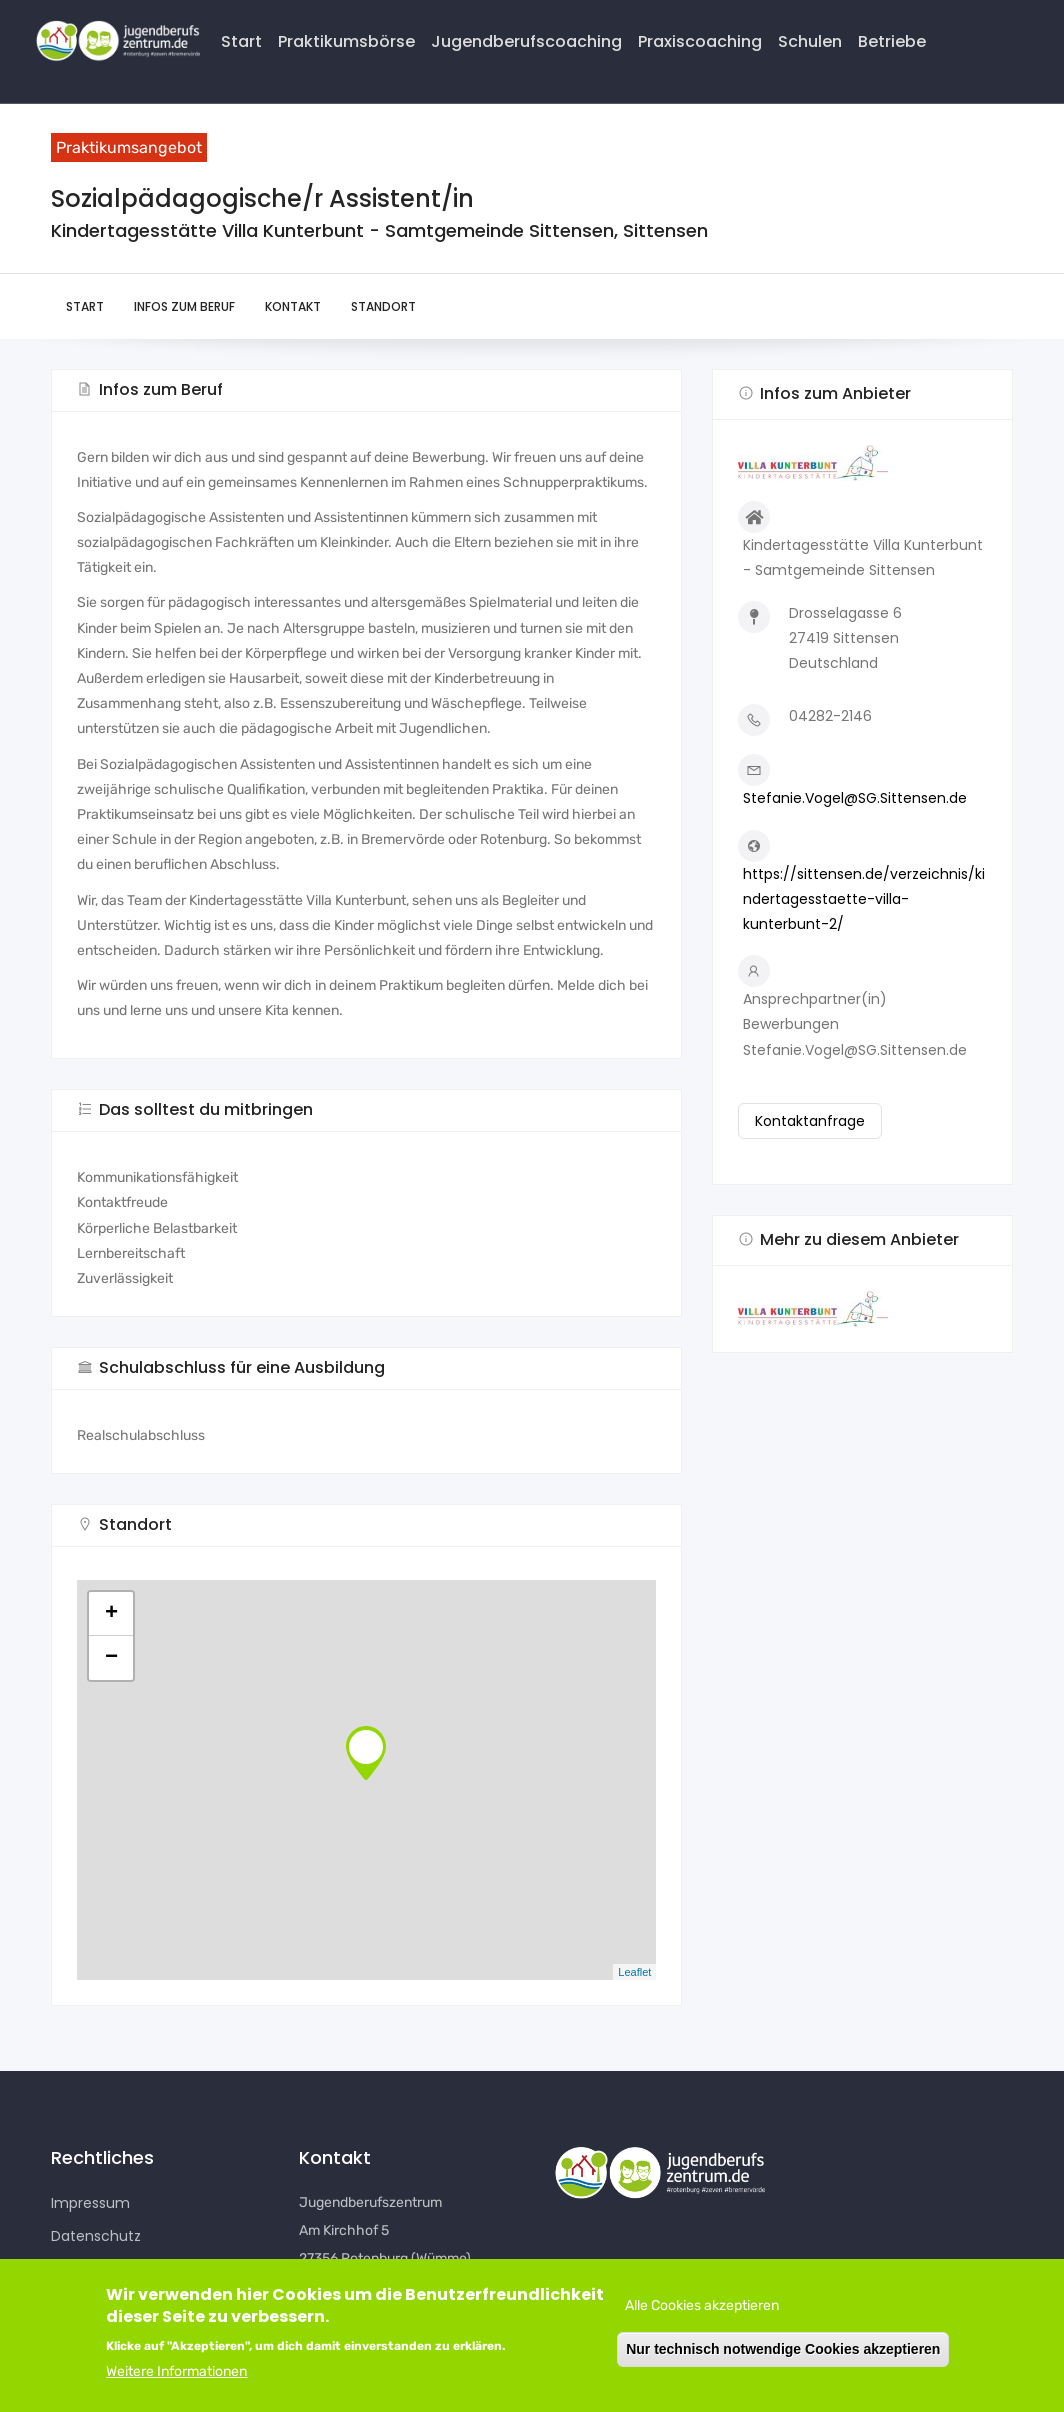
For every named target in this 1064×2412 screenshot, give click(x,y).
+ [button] (111, 1614)
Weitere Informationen (176, 2371)
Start (241, 41)
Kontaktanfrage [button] (810, 1121)
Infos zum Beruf (184, 306)
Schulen (810, 41)
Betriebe (892, 41)
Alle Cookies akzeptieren (702, 2305)
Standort (383, 306)
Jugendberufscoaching (526, 41)
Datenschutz (96, 2236)
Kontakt (293, 306)
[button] (862, 1309)
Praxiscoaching (700, 41)
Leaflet (634, 1972)
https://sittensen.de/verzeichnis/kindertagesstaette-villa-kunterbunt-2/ (864, 899)
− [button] (111, 1658)
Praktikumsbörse (346, 41)
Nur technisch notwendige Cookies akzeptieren (783, 2349)
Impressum (90, 2203)
